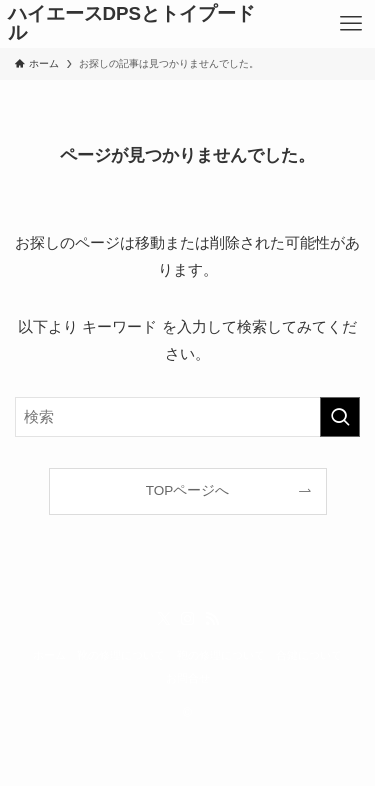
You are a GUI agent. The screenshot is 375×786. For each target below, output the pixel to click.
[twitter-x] (164, 619)
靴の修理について (121, 655)
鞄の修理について (221, 655)
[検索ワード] (187, 417)
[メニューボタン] (351, 24)
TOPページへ (188, 490)
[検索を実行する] (340, 417)
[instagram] (188, 619)
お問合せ (188, 678)
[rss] (212, 619)
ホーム (49, 655)
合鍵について (309, 655)
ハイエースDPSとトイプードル (132, 24)
